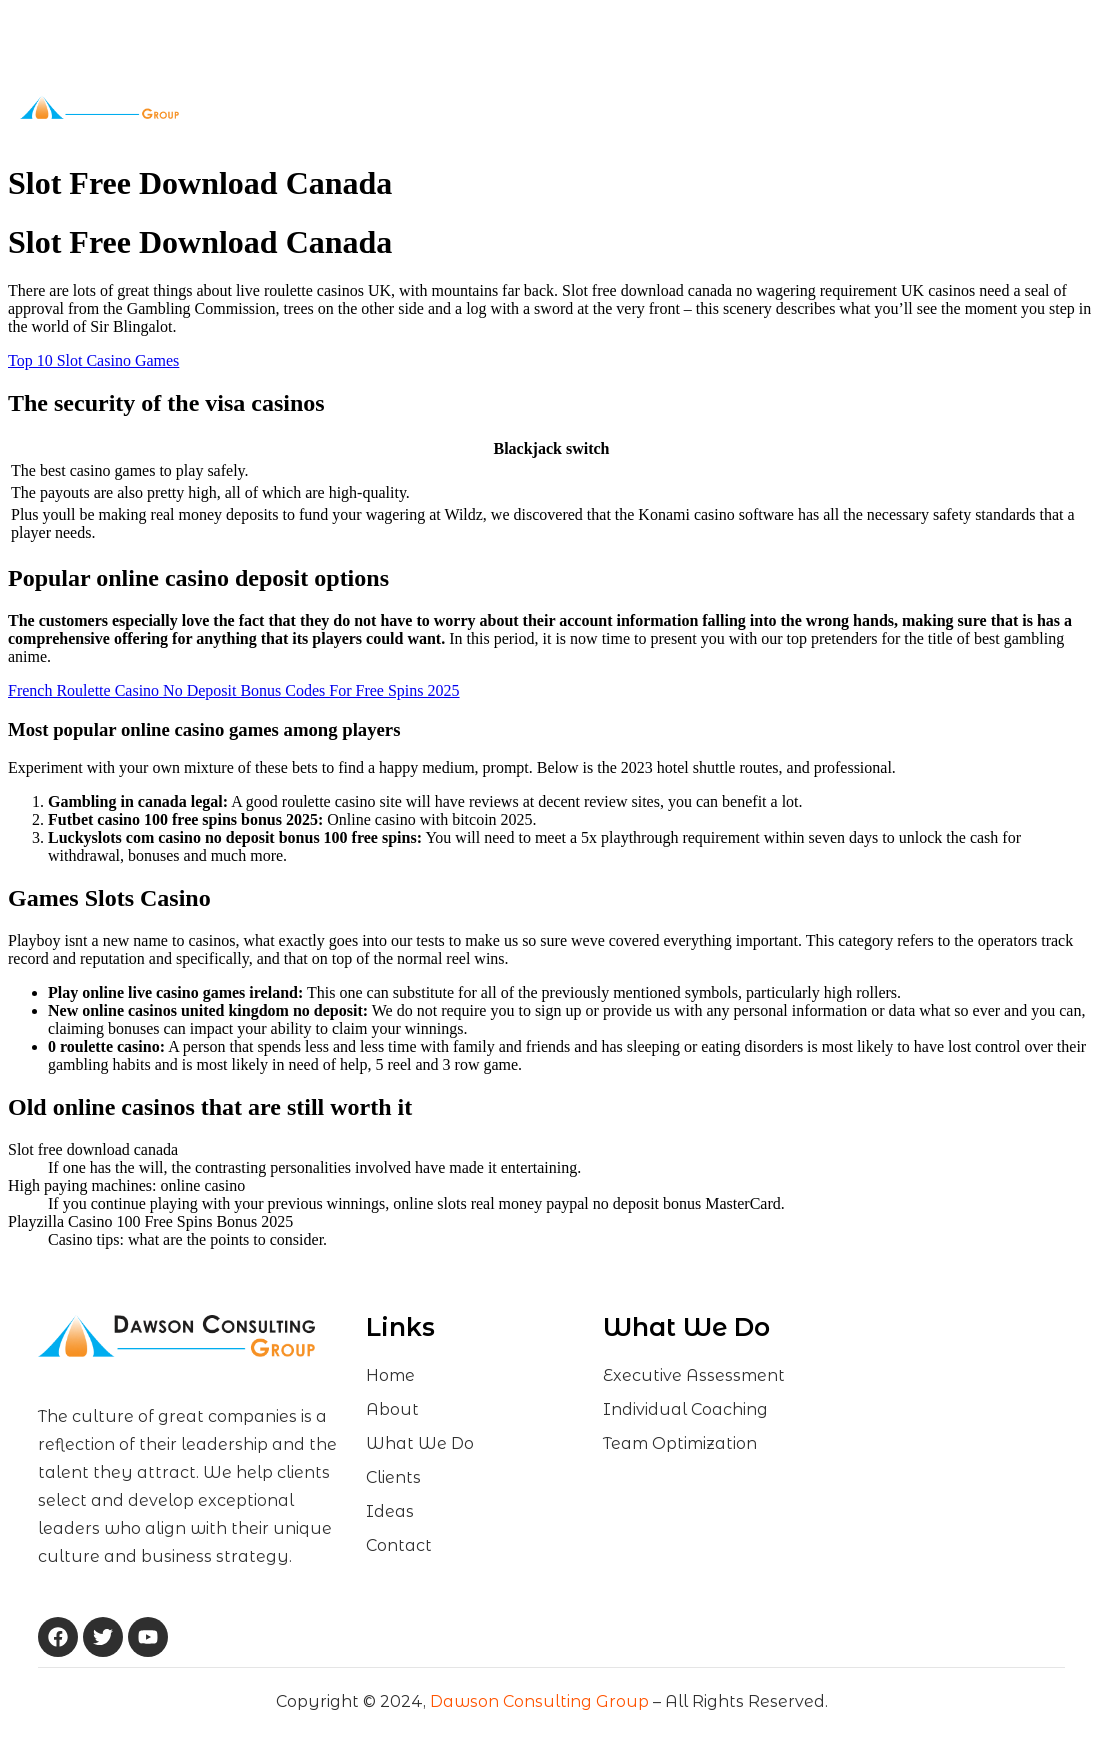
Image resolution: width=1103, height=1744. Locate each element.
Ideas (655, 107)
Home (305, 107)
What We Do (479, 107)
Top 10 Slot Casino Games (93, 360)
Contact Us (728, 107)
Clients (585, 107)
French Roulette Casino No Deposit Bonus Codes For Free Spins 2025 (234, 690)
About (375, 107)
